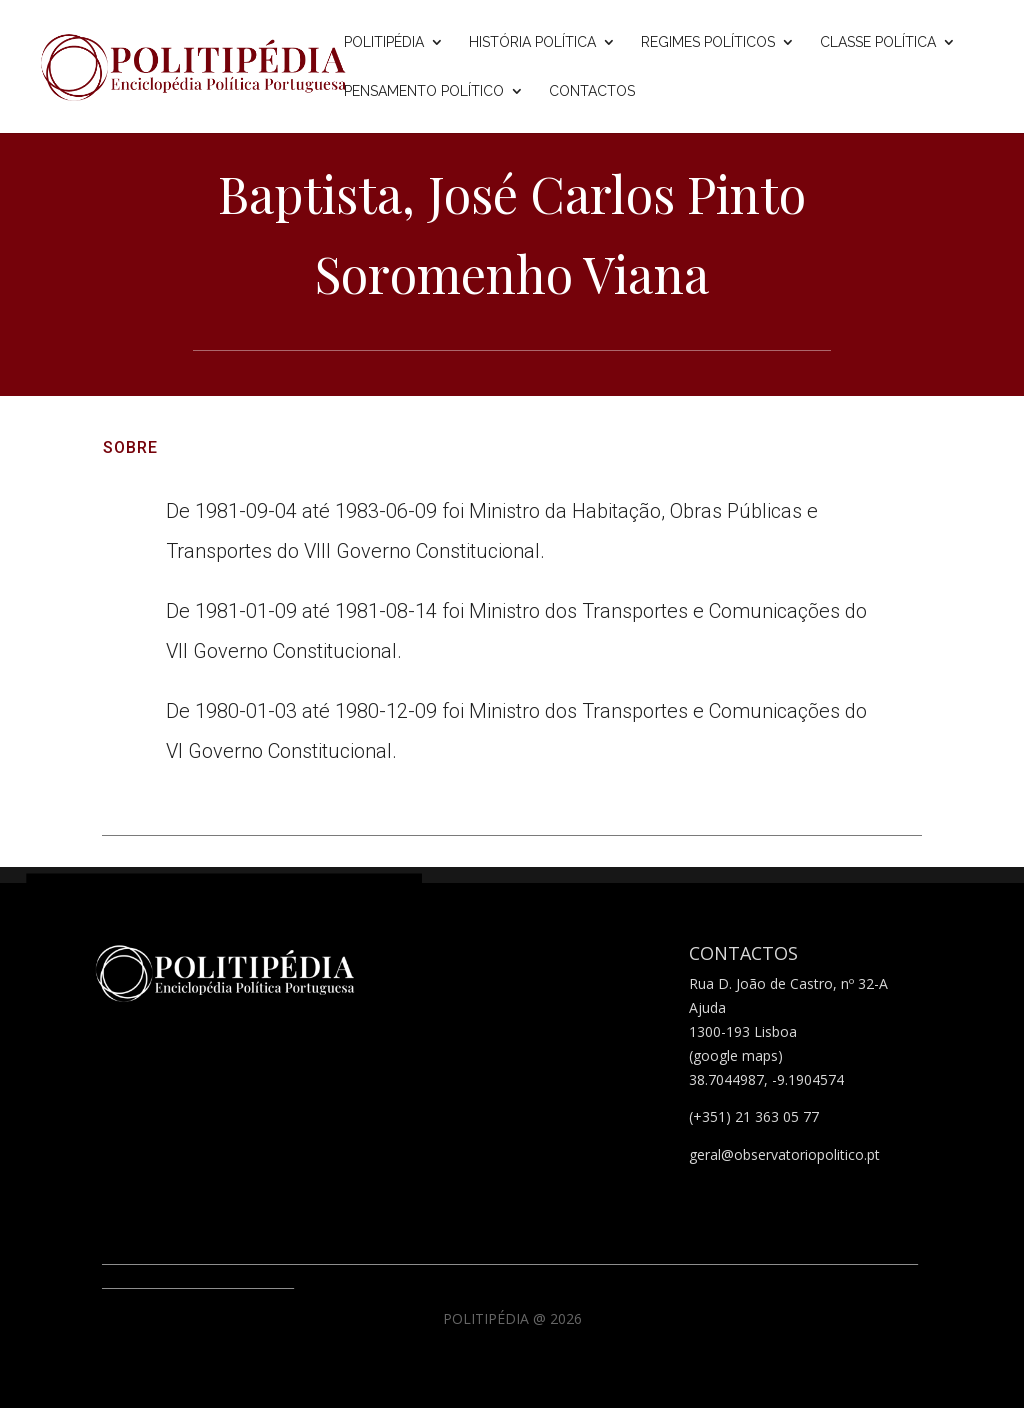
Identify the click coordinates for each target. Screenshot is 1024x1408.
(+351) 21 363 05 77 (754, 1116)
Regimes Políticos (708, 42)
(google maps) (736, 1055)
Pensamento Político (424, 91)
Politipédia (384, 42)
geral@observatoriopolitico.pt (784, 1154)
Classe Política (878, 42)
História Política (532, 42)
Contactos (592, 91)
